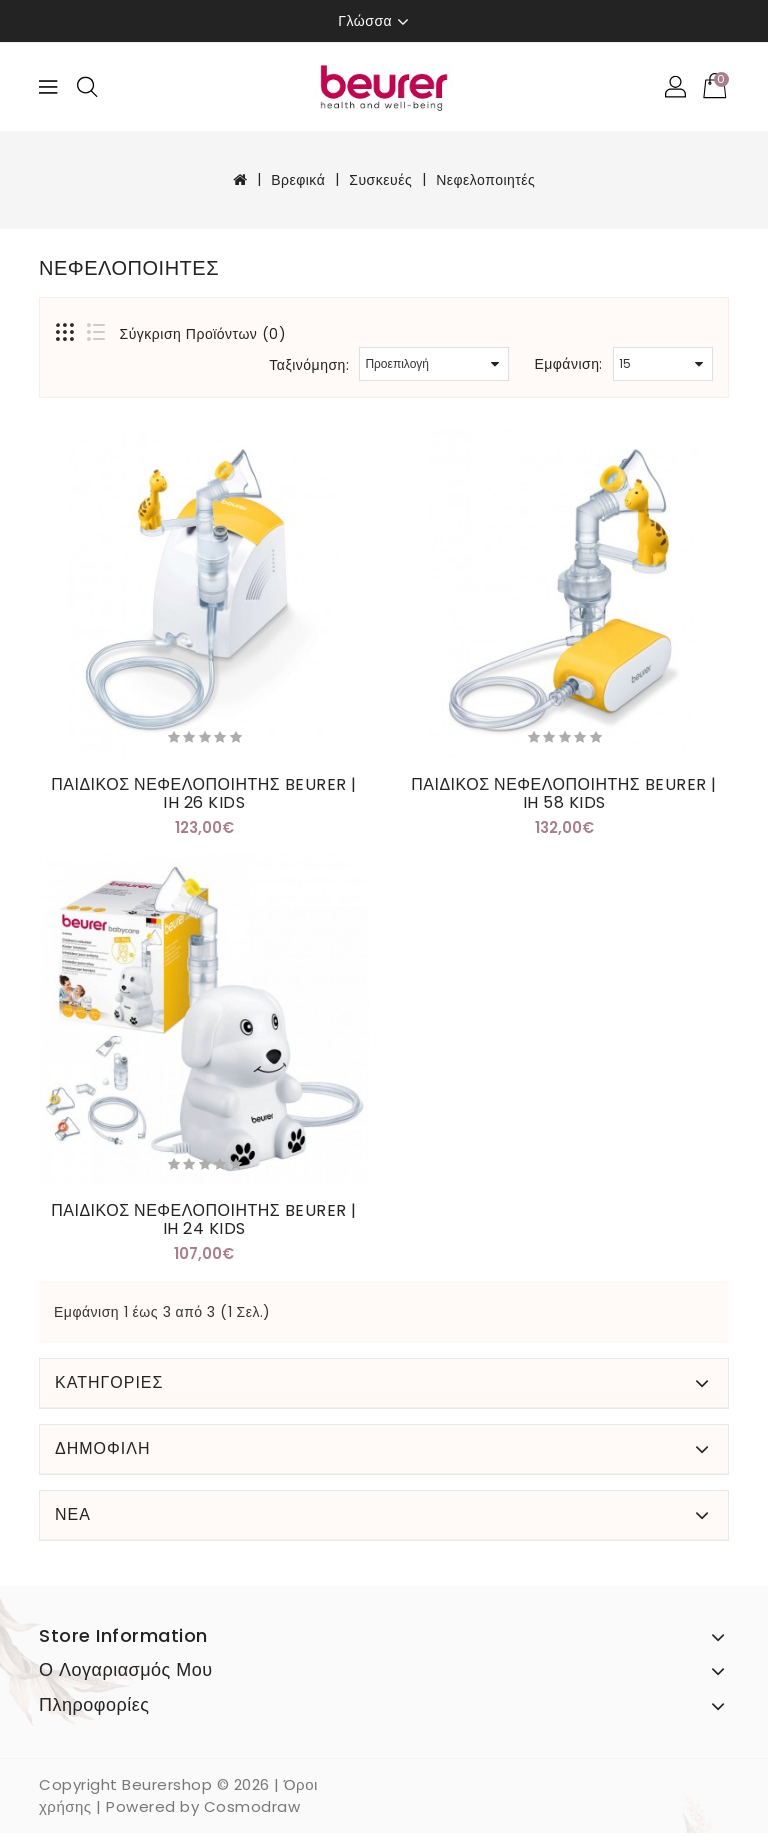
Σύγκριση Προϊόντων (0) (203, 334)
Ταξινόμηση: (309, 365)
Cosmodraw (252, 1809)
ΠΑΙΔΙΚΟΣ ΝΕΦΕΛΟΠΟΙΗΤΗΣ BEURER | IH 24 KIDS (204, 1221)
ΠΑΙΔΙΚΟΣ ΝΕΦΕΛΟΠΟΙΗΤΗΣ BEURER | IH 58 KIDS (564, 793)
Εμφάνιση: (568, 364)
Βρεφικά (298, 180)
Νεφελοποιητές (485, 180)
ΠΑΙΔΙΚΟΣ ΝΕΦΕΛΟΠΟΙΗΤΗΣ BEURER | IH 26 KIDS (204, 793)
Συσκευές (380, 180)
